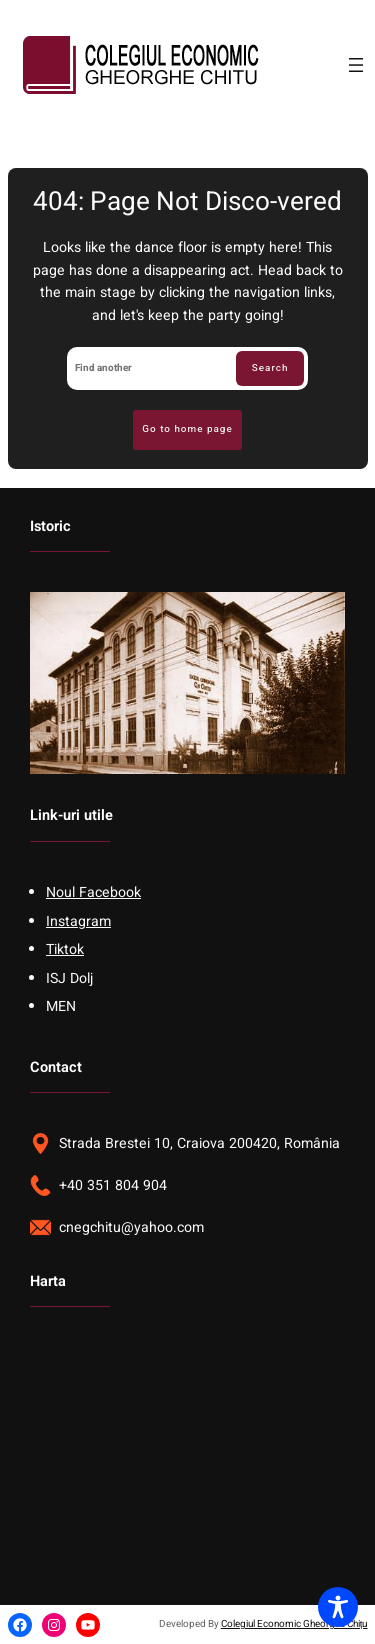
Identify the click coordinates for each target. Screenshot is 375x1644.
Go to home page (187, 429)
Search (270, 368)
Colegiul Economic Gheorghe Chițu (294, 1624)
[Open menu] (356, 65)
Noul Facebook (93, 892)
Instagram (78, 921)
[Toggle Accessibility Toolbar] (338, 1607)
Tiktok (65, 949)
